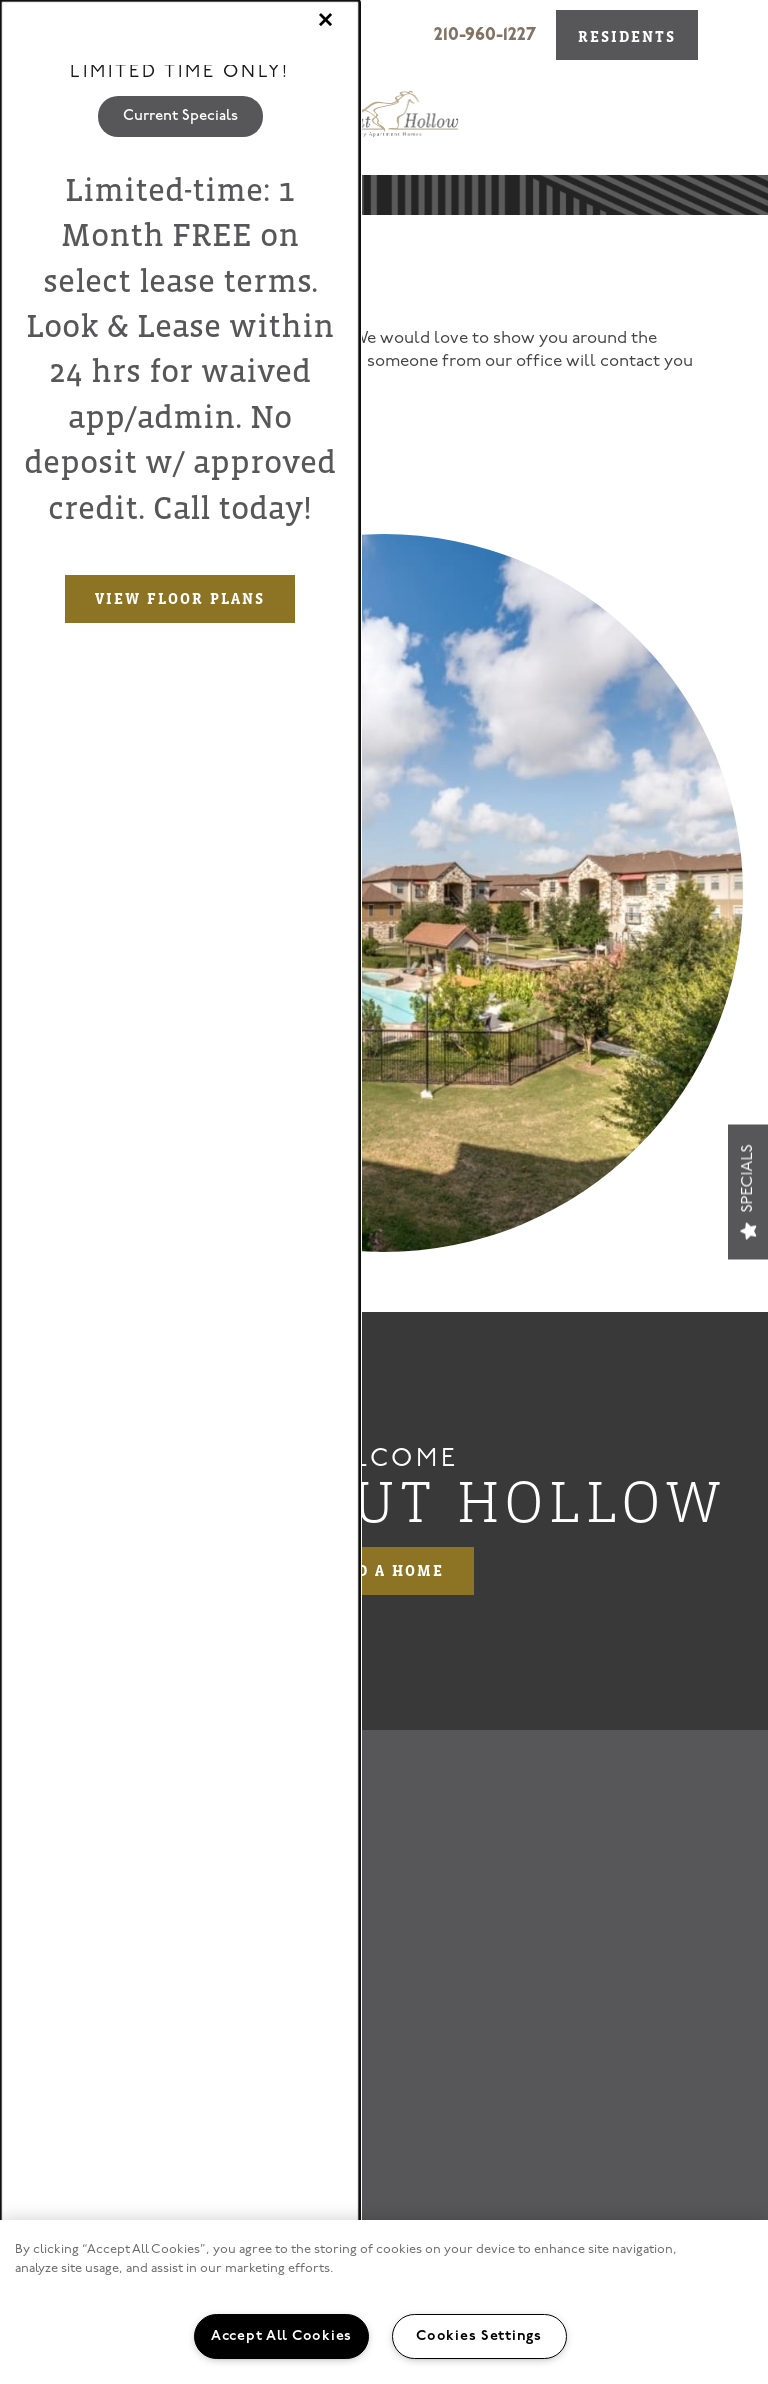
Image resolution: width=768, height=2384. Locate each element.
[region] (384, 2302)
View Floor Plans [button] (180, 598)
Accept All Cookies (281, 2336)
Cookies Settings (479, 2336)
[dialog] (180, 1192)
